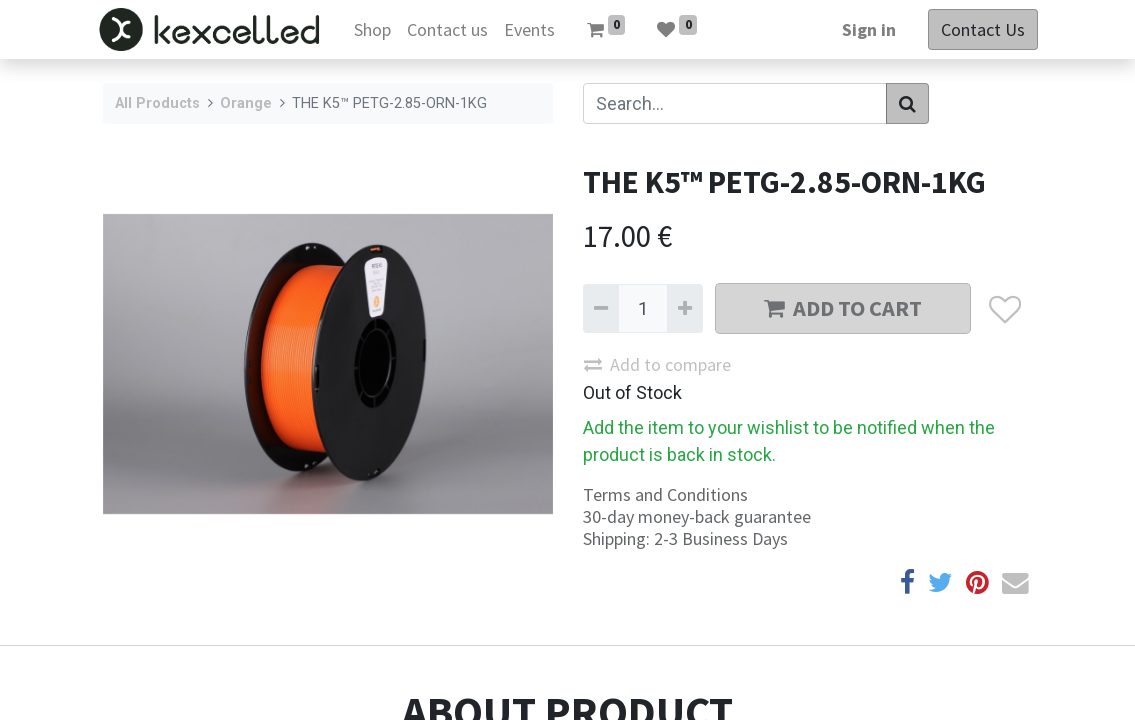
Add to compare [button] (657, 364)
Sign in (864, 29)
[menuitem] (377, 29)
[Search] (907, 103)
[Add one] (685, 308)
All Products (157, 103)
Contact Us (978, 29)
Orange (246, 103)
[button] (1005, 308)
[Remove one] (601, 308)
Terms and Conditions (665, 494)
